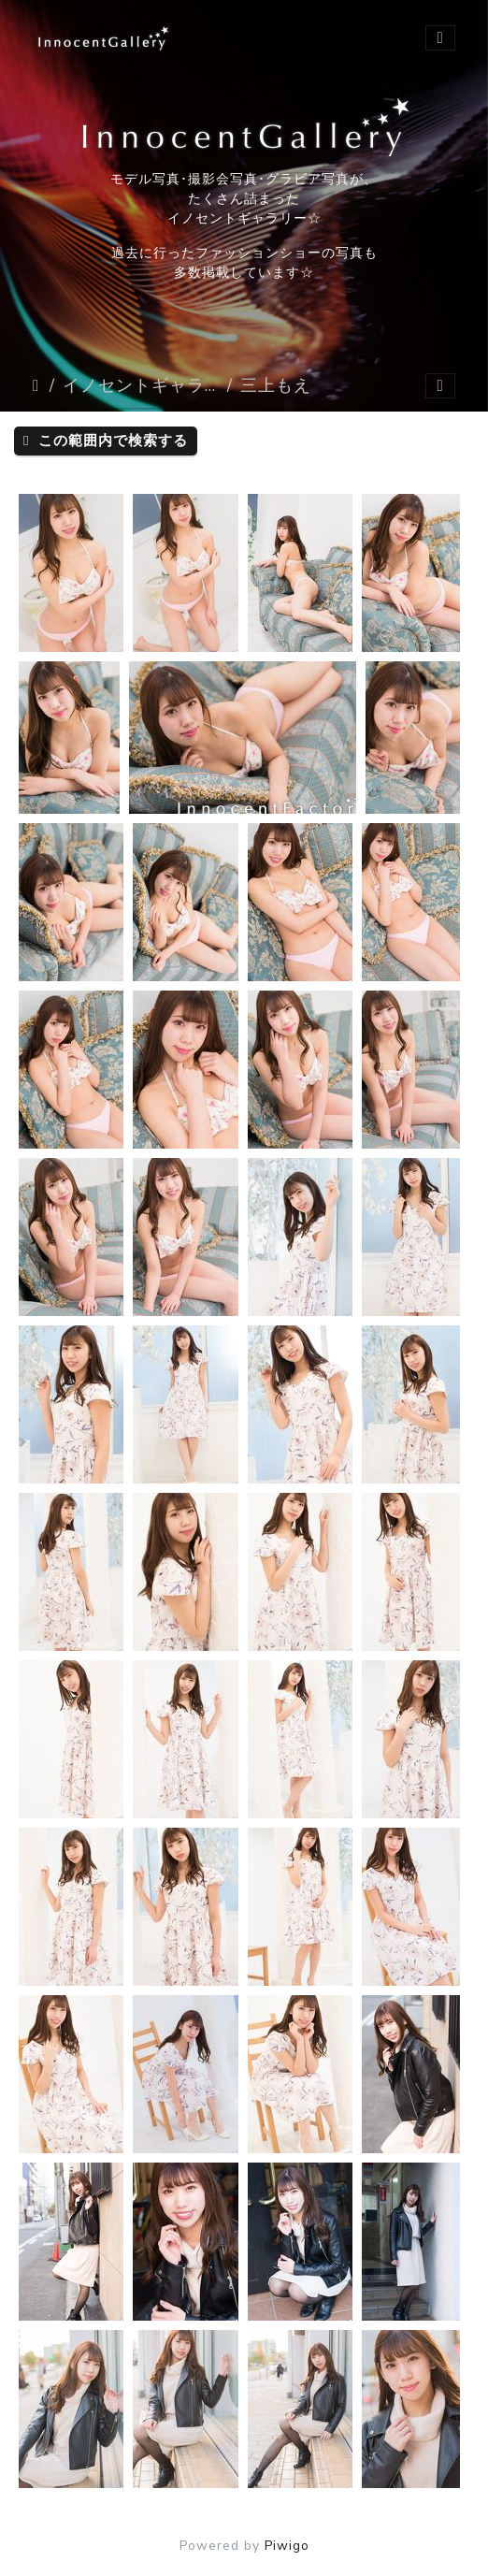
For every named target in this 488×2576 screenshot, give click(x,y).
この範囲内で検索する (105, 440)
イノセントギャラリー (141, 385)
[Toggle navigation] (440, 38)
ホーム (37, 385)
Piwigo (287, 2545)
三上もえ (275, 385)
